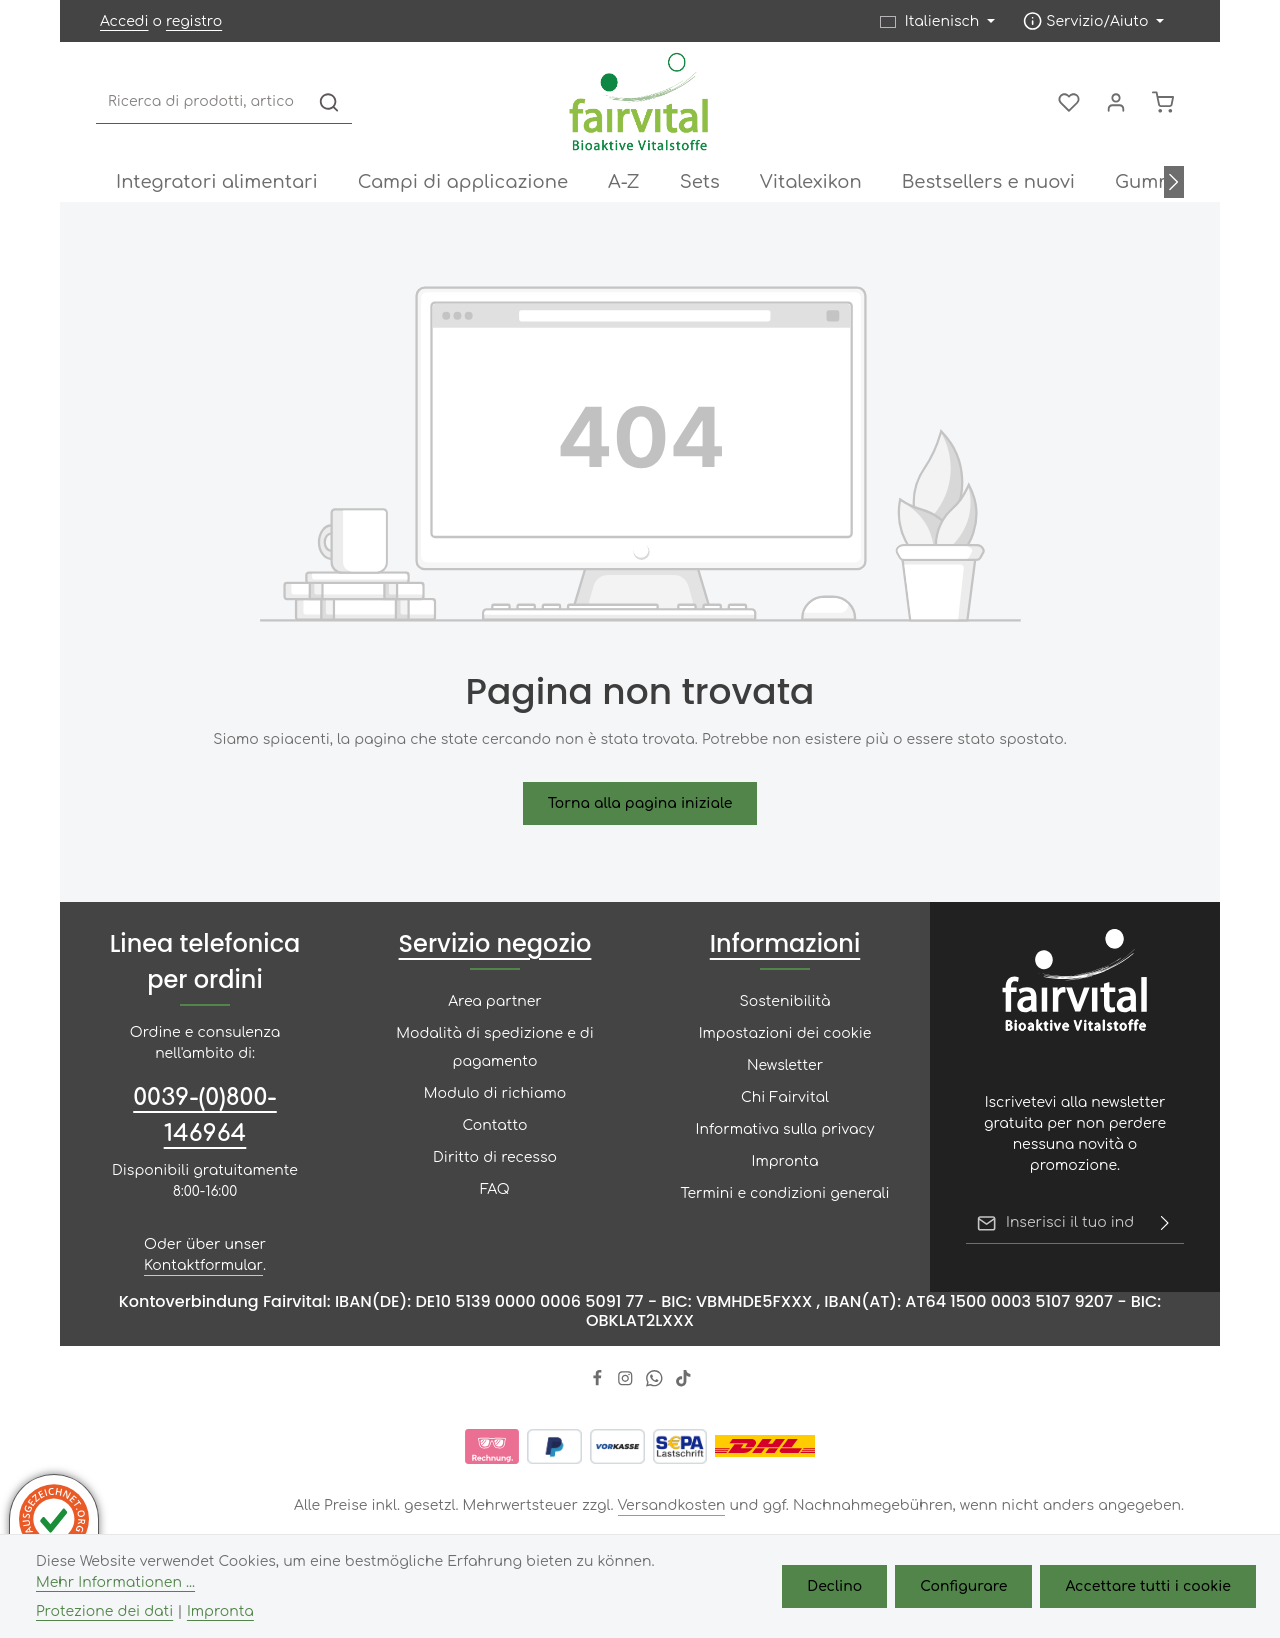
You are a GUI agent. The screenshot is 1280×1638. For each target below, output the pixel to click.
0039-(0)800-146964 (205, 1115)
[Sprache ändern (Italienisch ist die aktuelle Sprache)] (937, 21)
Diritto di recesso (495, 1157)
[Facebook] (599, 1382)
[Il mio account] (1115, 102)
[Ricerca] (329, 102)
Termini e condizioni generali (784, 1193)
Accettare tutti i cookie (1148, 1586)
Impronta (785, 1161)
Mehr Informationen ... (115, 1582)
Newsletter (785, 1065)
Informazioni (785, 943)
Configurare (963, 1586)
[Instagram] (627, 1382)
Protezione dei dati (104, 1611)
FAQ (495, 1189)
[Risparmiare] (1165, 1223)
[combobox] (201, 102)
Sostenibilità (784, 1001)
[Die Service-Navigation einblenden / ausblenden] (1093, 21)
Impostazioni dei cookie (785, 1033)
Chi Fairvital (785, 1097)
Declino (834, 1586)
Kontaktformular (203, 1265)
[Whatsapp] (656, 1382)
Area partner (495, 1001)
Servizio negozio (495, 943)
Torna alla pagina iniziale (640, 803)
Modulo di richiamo (495, 1093)
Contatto (495, 1125)
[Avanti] (1174, 182)
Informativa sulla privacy (785, 1129)
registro (194, 21)
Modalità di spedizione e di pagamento (495, 1047)
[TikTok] (683, 1382)
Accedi (124, 21)
